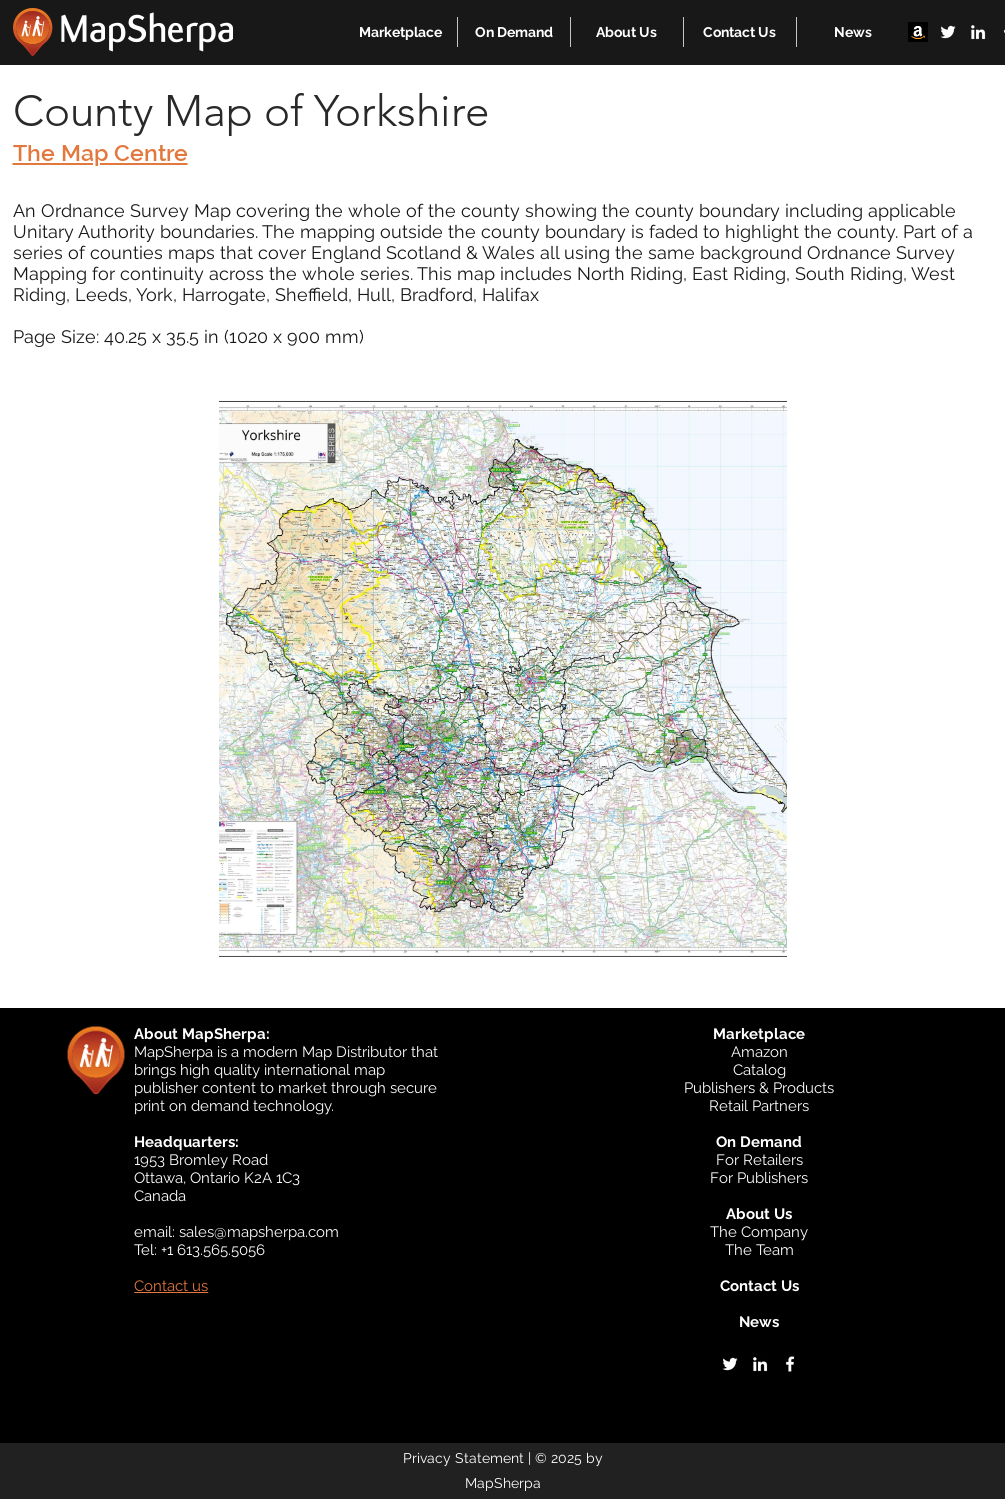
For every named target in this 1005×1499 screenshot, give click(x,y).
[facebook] (790, 1364)
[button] (400, 32)
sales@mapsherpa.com (259, 1232)
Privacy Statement (463, 1458)
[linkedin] (978, 32)
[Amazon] (918, 32)
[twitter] (948, 32)
